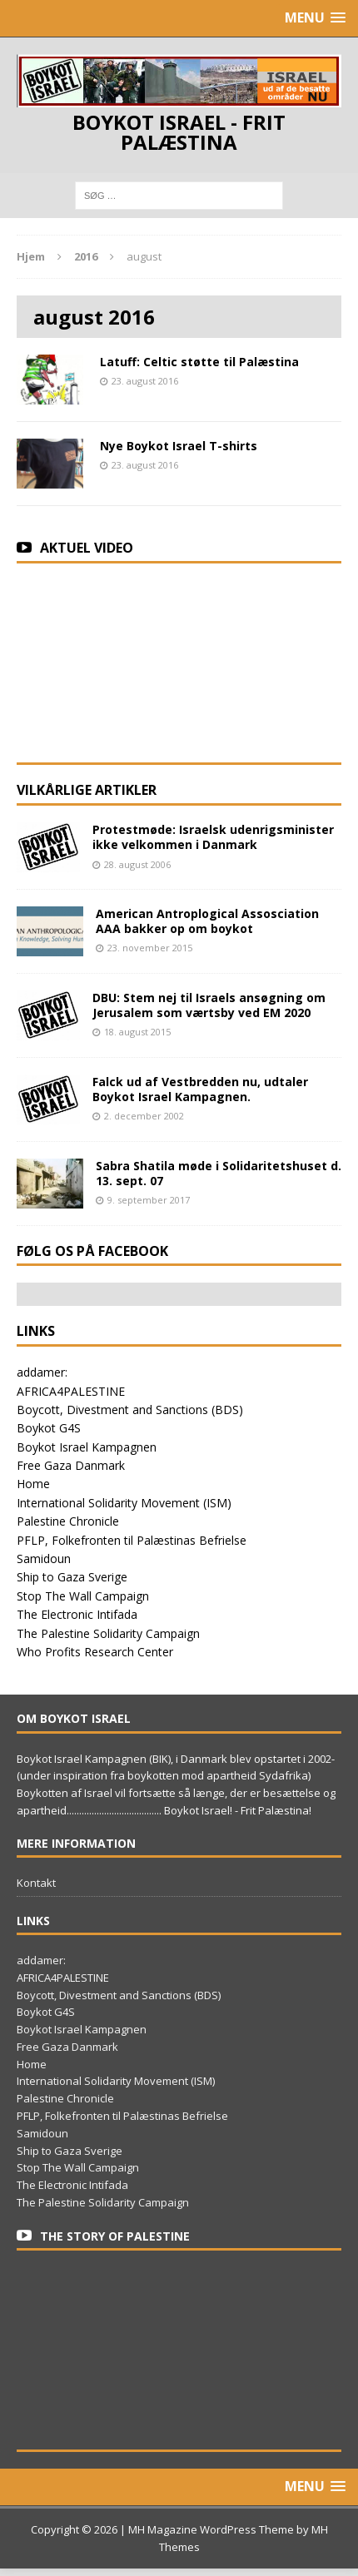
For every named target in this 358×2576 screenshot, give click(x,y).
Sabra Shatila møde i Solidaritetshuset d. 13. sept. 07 (218, 1173)
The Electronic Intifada (77, 1614)
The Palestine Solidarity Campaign (108, 1633)
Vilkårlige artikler (87, 790)
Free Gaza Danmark (71, 1465)
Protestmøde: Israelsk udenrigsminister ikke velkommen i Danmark (213, 836)
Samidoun (44, 1558)
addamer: (42, 1372)
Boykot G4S (49, 1428)
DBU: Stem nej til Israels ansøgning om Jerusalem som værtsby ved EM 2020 (209, 1005)
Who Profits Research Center (95, 1652)
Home (33, 1483)
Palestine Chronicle (68, 1521)
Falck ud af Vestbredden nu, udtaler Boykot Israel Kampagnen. (200, 1089)
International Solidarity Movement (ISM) (124, 1503)
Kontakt (36, 1882)
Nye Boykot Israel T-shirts (178, 446)
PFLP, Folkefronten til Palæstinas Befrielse (131, 1540)
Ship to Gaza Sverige (72, 1577)
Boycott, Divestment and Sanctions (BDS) (130, 1409)
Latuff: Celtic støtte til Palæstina (199, 362)
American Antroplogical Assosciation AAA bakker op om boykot (207, 921)
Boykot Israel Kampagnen (87, 1447)
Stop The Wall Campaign (83, 1596)
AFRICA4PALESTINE (71, 1391)
